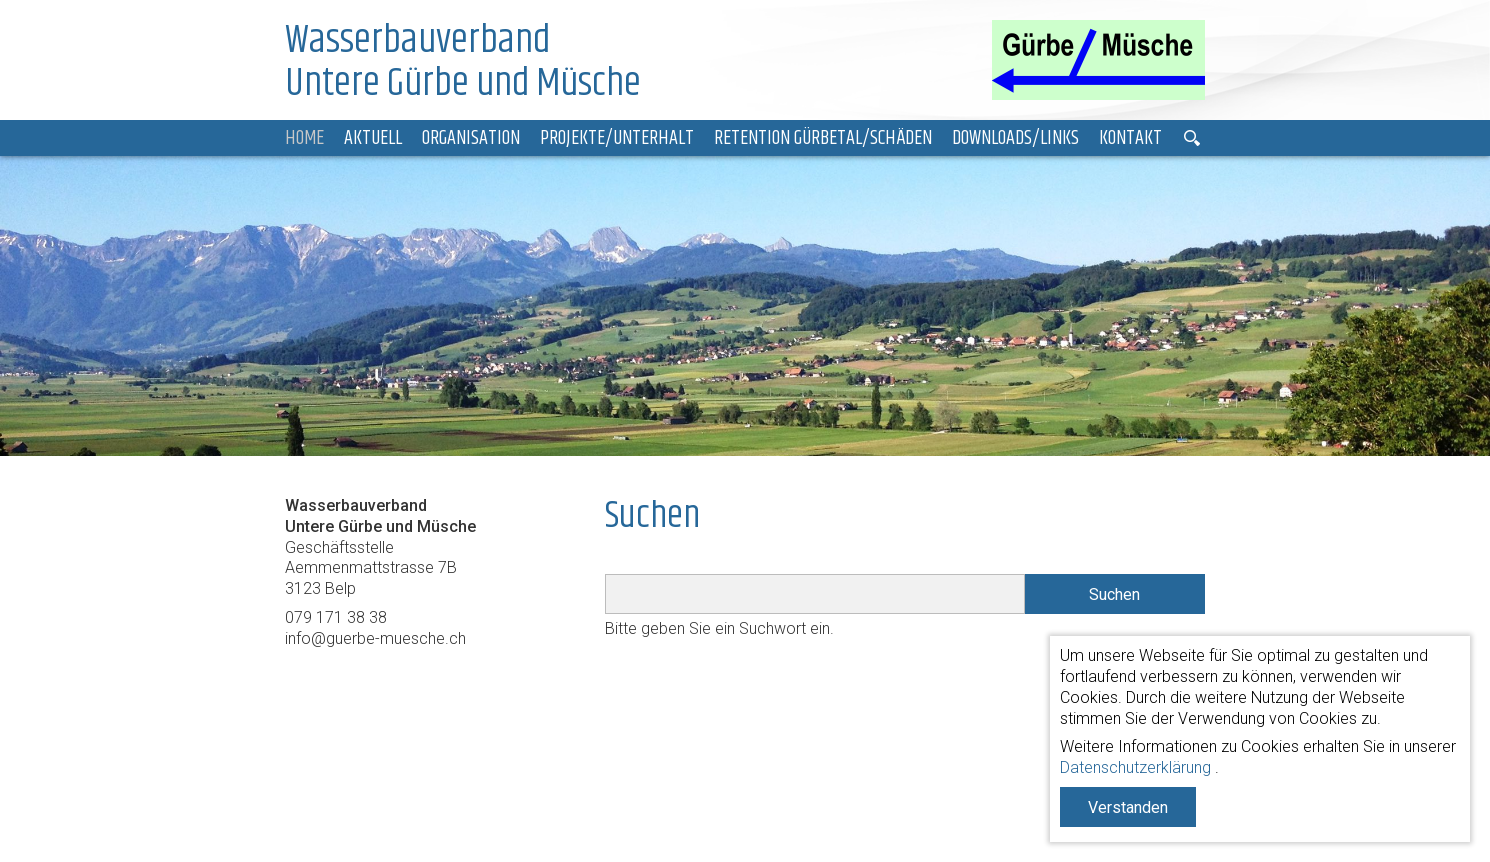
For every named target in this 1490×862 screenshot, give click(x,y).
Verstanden (1128, 807)
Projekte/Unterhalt (617, 138)
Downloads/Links (1015, 138)
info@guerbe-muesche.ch (375, 638)
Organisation (471, 138)
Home (304, 138)
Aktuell (373, 138)
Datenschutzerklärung (1135, 767)
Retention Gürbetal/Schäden (823, 138)
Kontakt (1130, 138)
